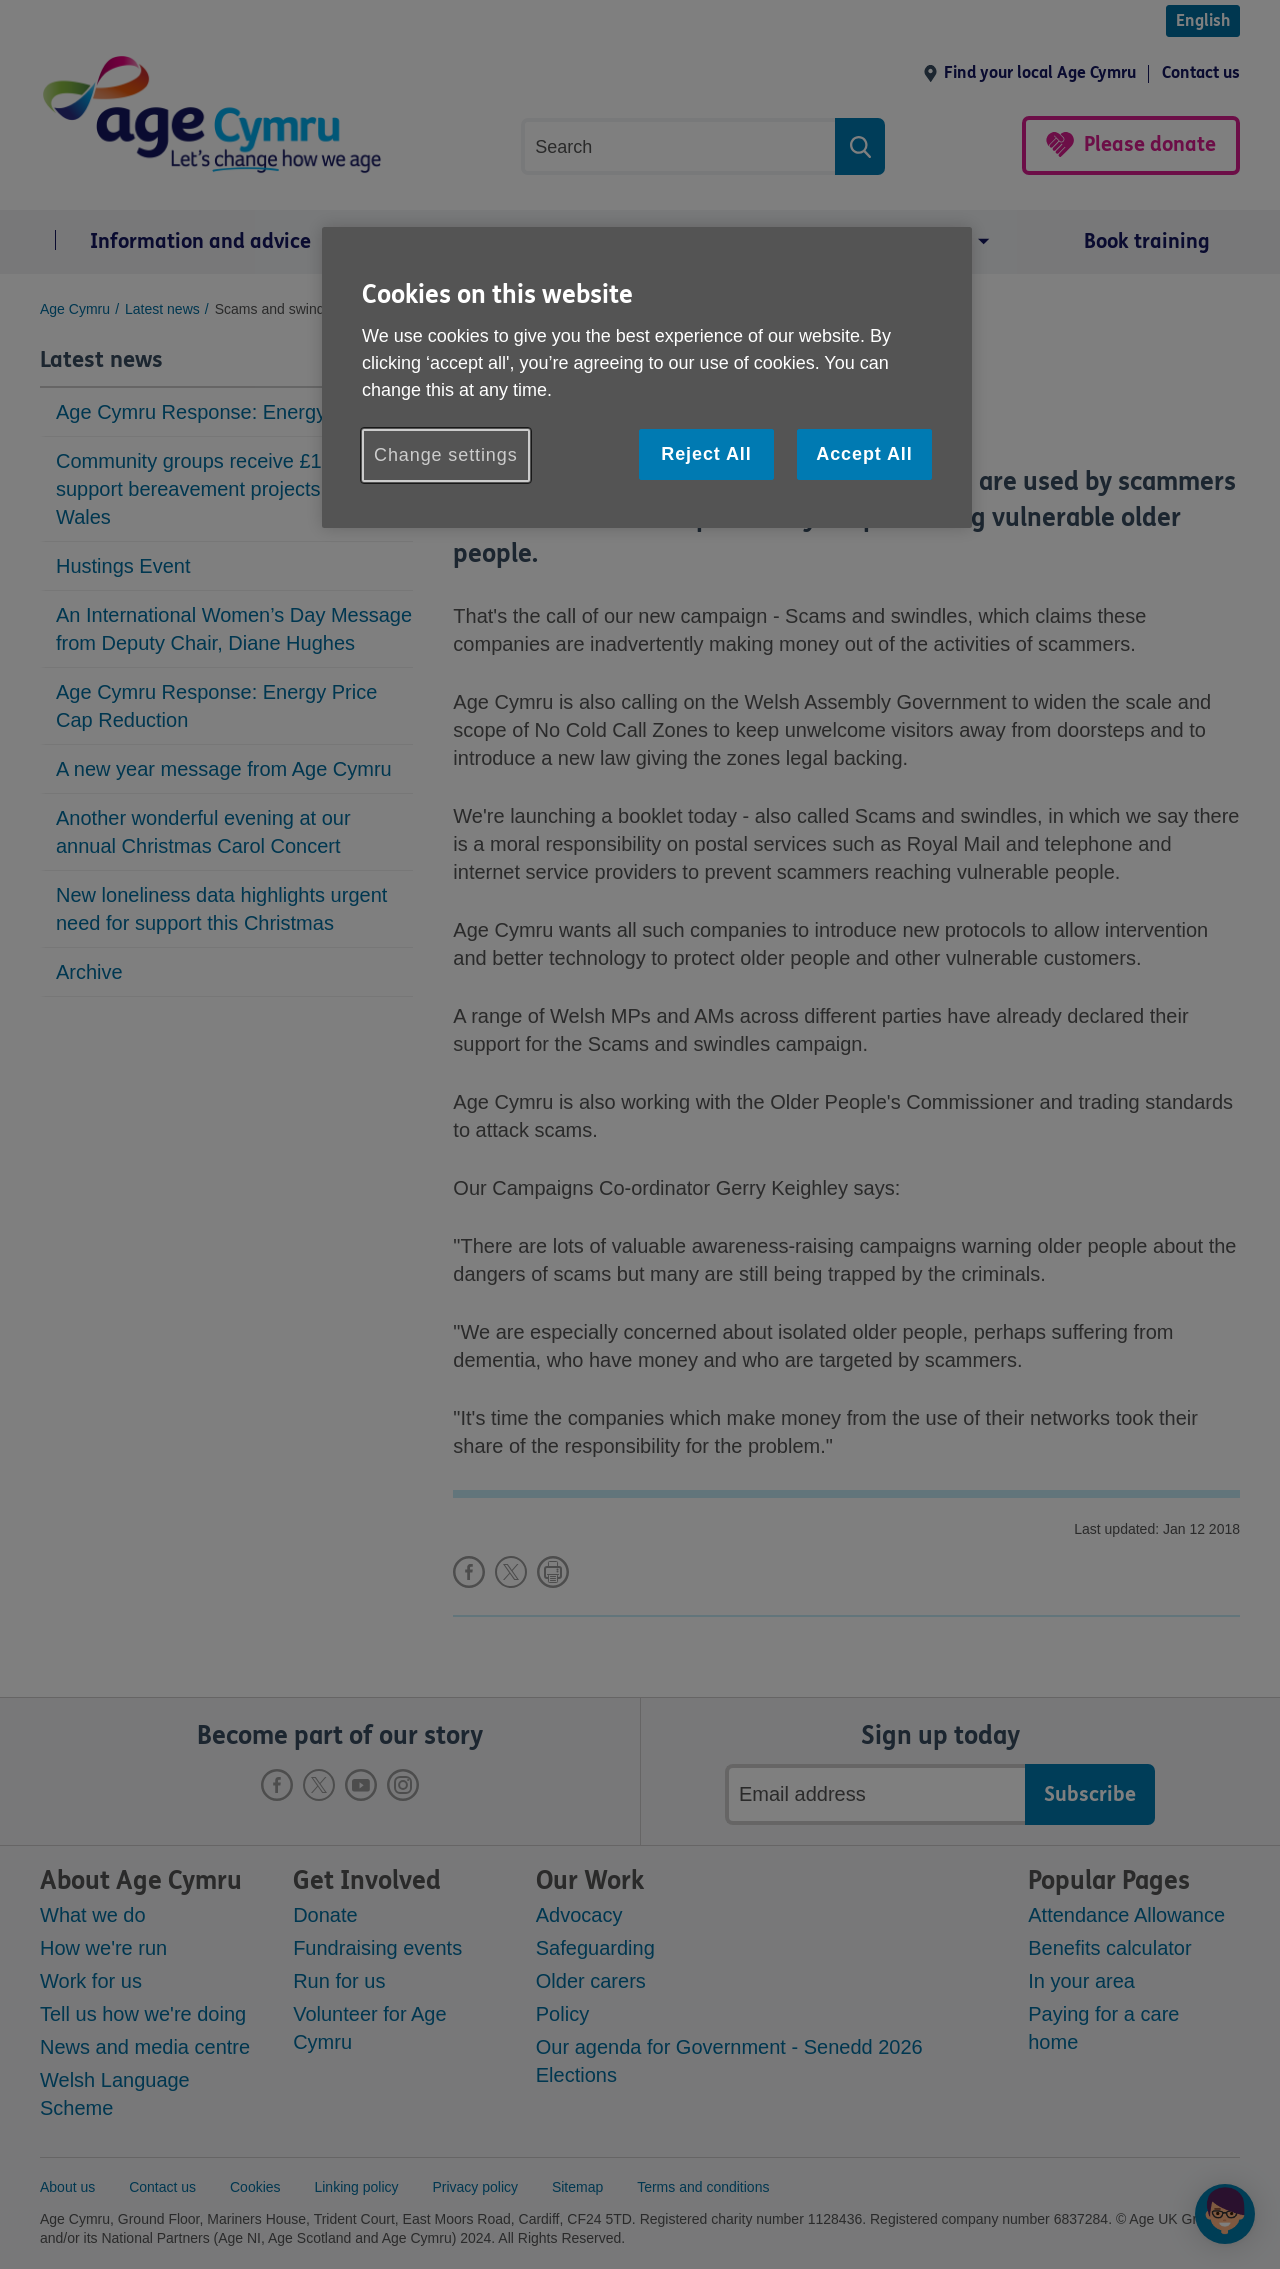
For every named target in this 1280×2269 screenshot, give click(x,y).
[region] (647, 377)
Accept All (864, 454)
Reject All (706, 454)
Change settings (446, 455)
